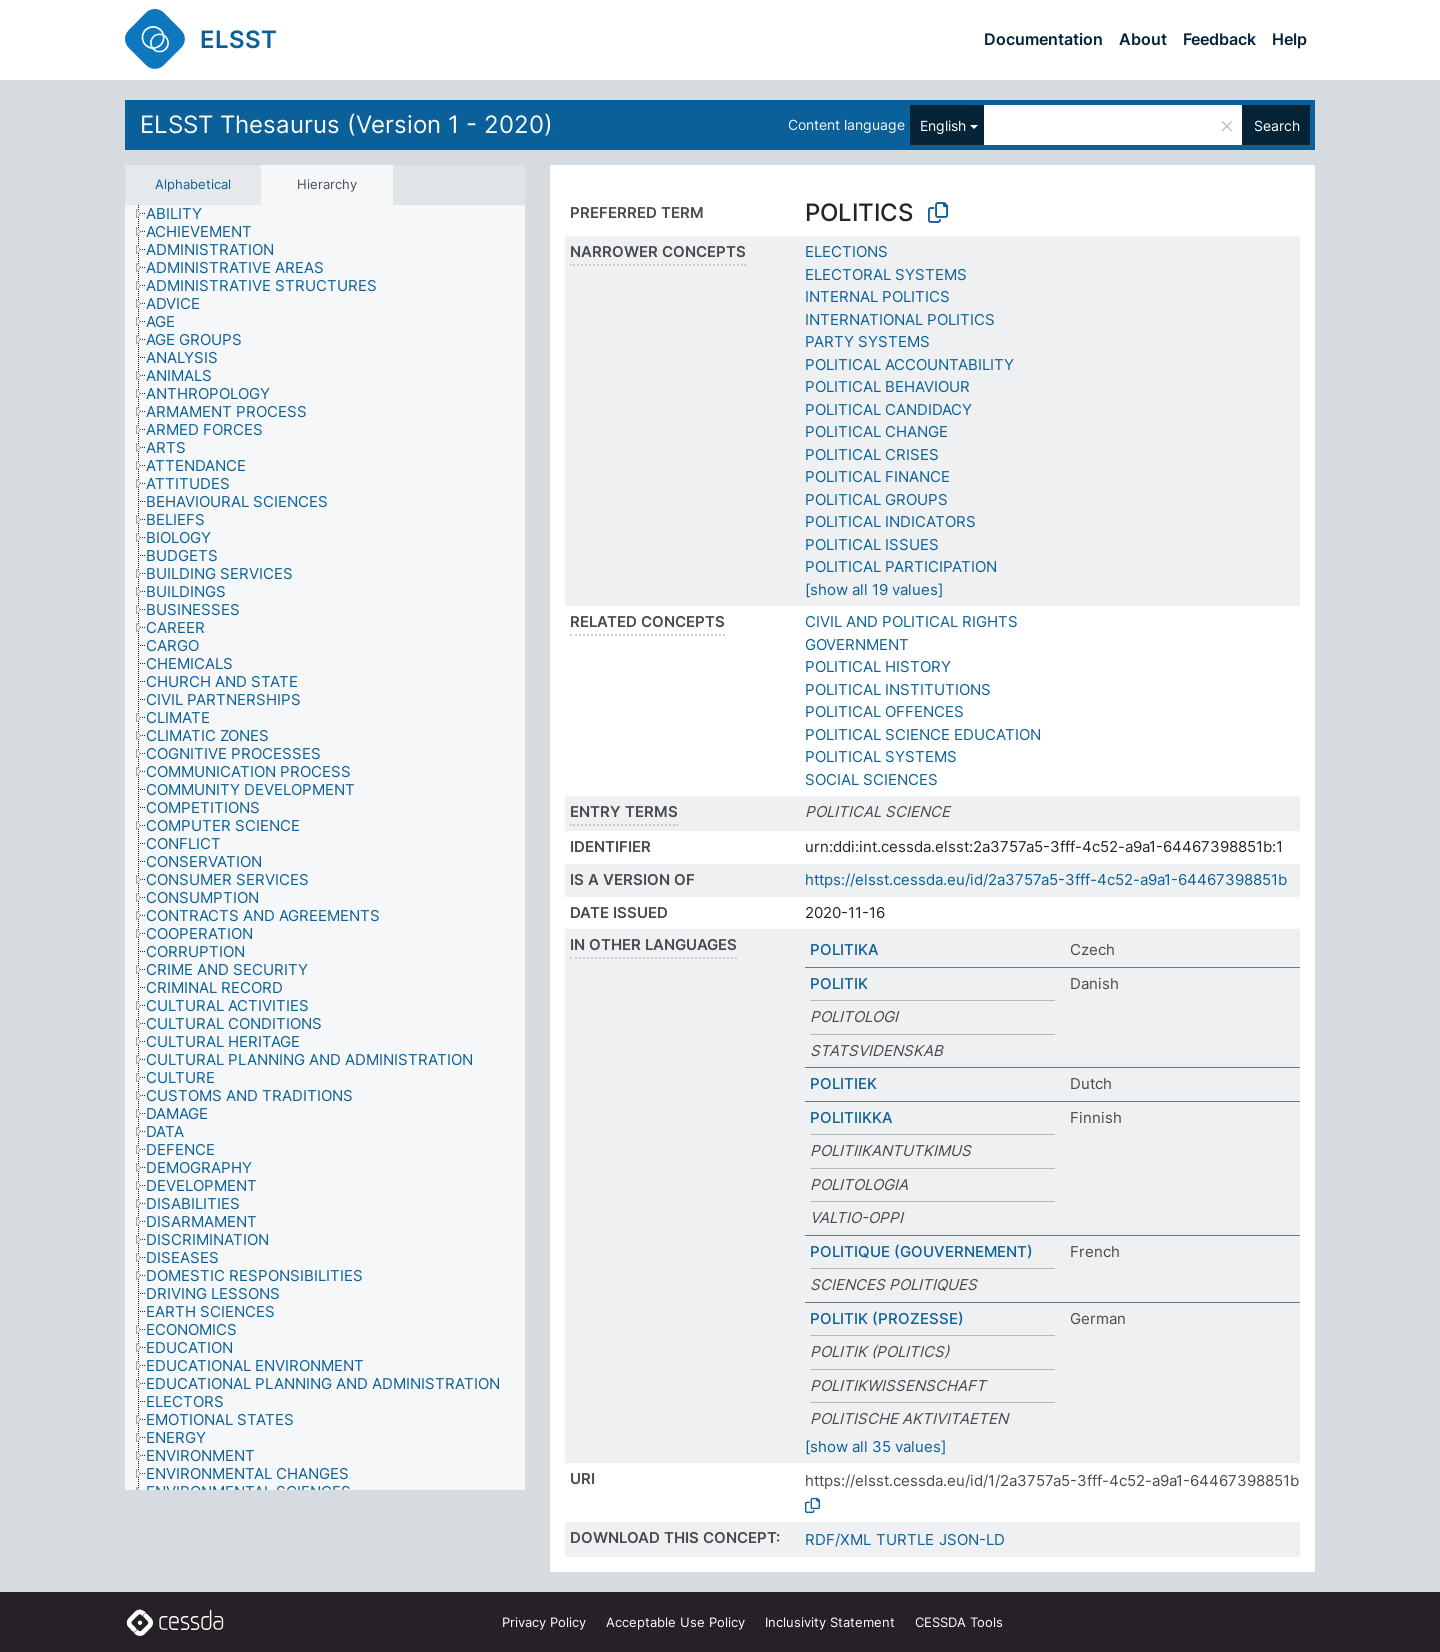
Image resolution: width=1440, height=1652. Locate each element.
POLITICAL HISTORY (878, 666)
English (943, 125)
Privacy (544, 1622)
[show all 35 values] (875, 1446)
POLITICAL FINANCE (877, 476)
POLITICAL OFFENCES (884, 711)
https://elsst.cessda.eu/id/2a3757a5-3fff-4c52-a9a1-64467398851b (1046, 879)
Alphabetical (193, 184)
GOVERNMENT (857, 644)
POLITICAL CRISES (872, 454)
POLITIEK (843, 1083)
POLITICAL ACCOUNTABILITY (909, 364)
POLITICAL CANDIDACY (888, 409)
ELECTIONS (846, 251)
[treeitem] (182, 214)
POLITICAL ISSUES (872, 544)
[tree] (325, 847)
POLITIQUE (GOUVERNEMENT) (921, 1251)
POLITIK (839, 983)
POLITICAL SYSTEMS (881, 756)
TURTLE (905, 1539)
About (1143, 39)
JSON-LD (972, 1539)
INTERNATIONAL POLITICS (900, 319)
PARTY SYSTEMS (867, 341)
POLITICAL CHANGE (876, 431)
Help (1289, 39)
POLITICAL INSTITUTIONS (898, 689)
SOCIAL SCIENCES (871, 779)
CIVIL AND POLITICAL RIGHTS (911, 621)
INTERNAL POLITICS (877, 296)
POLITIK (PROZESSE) (887, 1318)
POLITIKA (844, 949)
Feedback (1219, 39)
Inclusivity (830, 1622)
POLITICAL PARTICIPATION (901, 566)
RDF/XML (838, 1539)
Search (1277, 125)
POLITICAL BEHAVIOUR (887, 386)
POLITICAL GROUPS (876, 499)
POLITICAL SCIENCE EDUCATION (923, 734)
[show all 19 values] (874, 589)
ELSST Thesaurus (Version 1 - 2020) (346, 124)
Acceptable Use (675, 1622)
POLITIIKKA (851, 1117)
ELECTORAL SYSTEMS (886, 274)
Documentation (1043, 39)
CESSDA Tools (959, 1622)
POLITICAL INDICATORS (890, 521)
